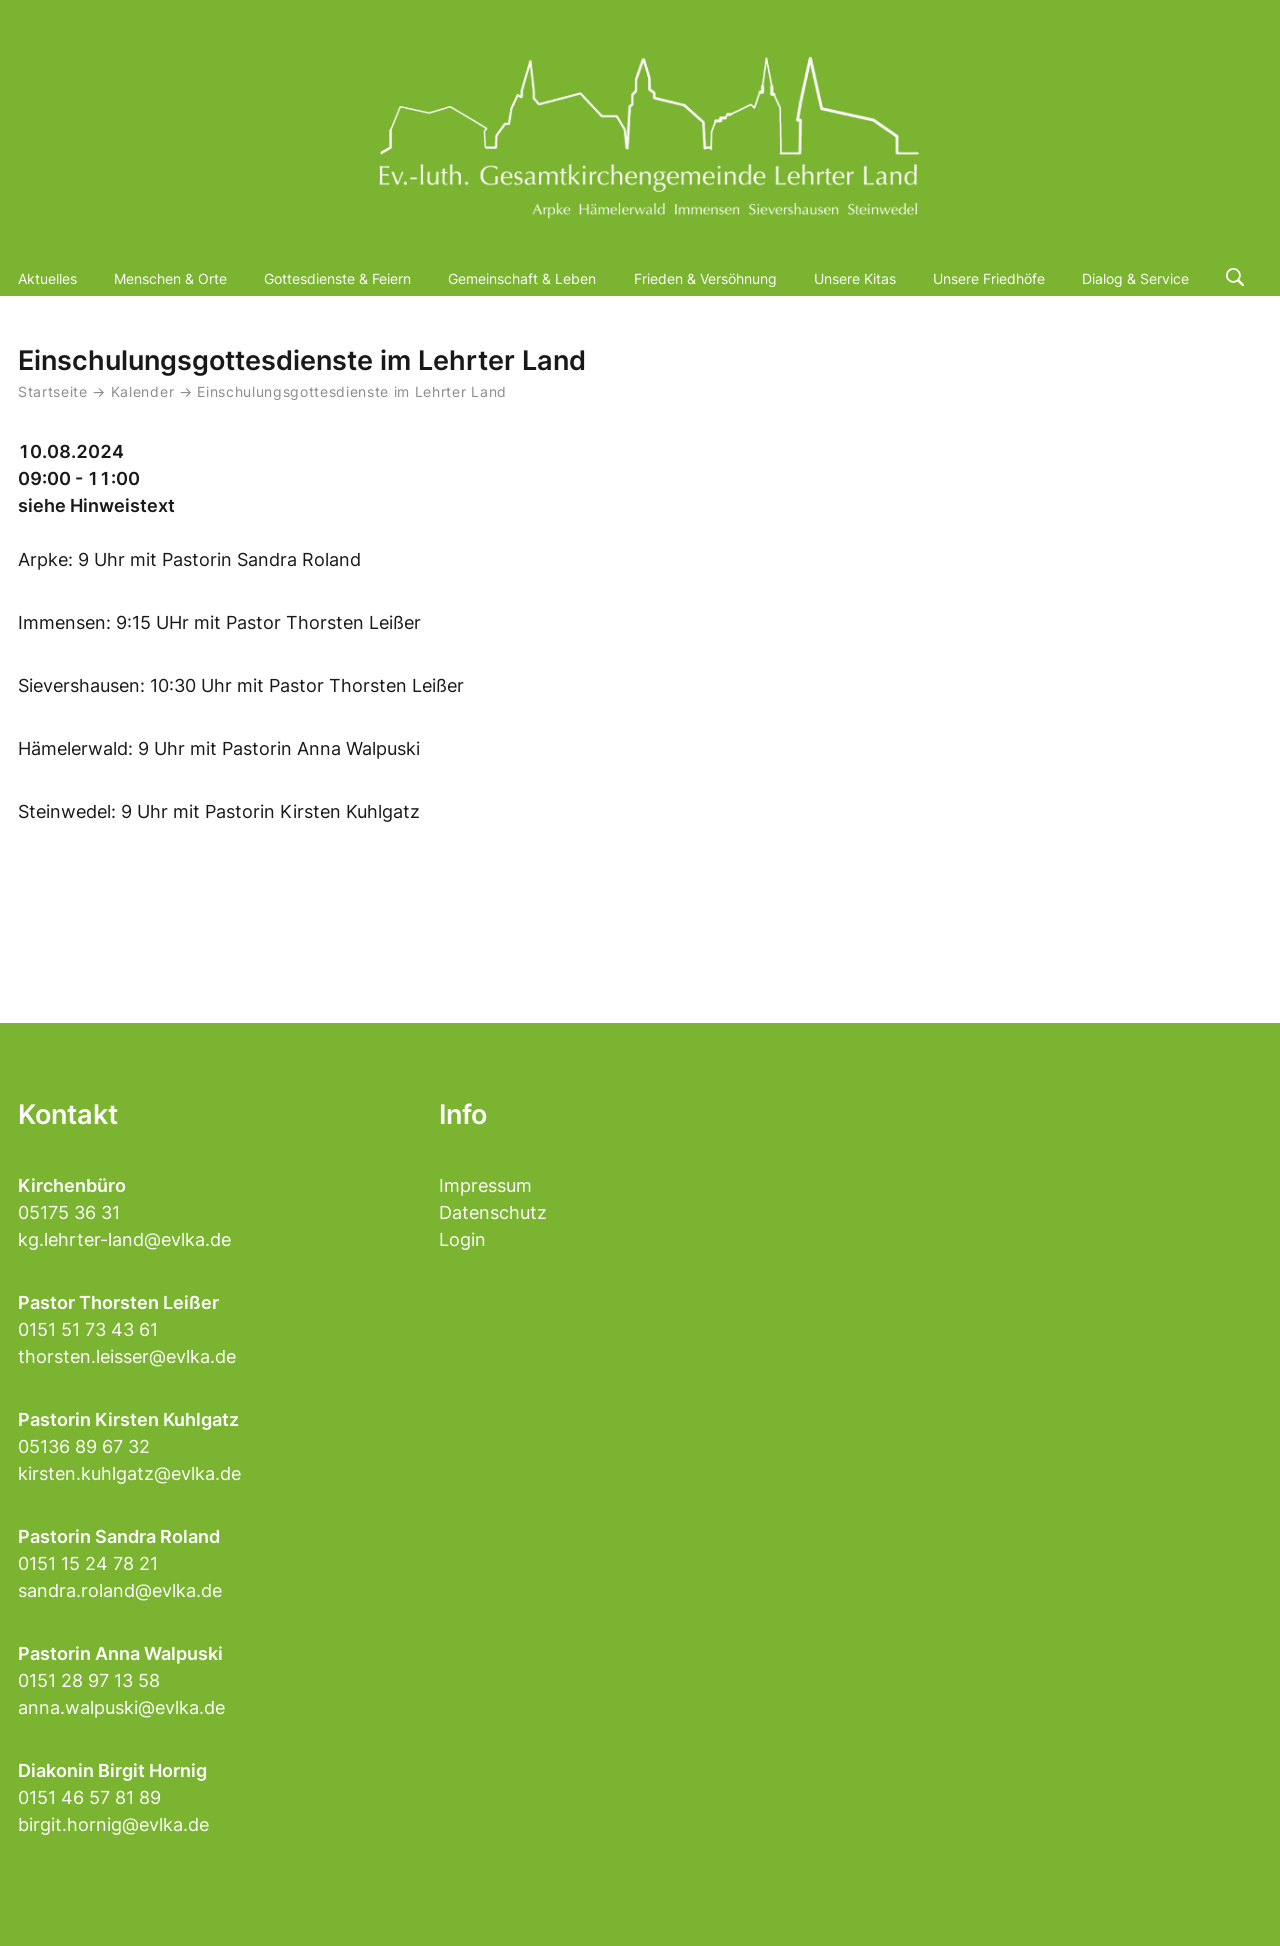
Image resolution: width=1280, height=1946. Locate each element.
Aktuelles (47, 278)
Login (462, 1239)
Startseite (53, 392)
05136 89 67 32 (84, 1446)
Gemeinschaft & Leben (522, 278)
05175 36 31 (69, 1212)
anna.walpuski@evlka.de (121, 1707)
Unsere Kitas (855, 278)
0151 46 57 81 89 (89, 1797)
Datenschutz (493, 1212)
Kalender (145, 392)
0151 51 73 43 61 (88, 1329)
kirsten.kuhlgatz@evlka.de (129, 1473)
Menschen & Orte (170, 278)
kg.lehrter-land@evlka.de (124, 1239)
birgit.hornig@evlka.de (113, 1824)
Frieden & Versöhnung (705, 278)
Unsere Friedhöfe (989, 278)
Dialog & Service (1135, 278)
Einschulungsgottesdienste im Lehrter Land (352, 392)
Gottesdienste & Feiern (337, 278)
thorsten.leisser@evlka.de (127, 1356)
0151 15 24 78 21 (88, 1563)
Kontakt (68, 1114)
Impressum (485, 1185)
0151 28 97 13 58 (89, 1680)
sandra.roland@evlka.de (120, 1590)
